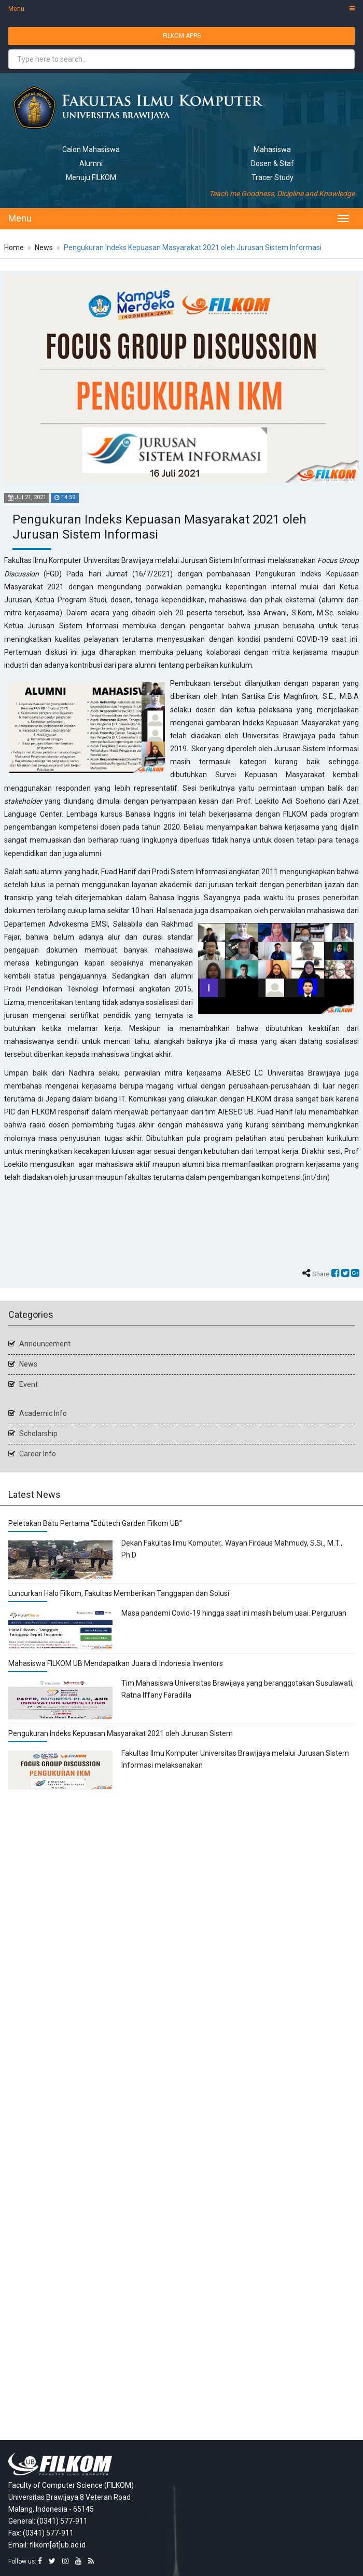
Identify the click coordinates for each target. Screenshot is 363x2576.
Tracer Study (273, 177)
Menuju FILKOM (91, 177)
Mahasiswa (272, 149)
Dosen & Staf (272, 163)
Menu (181, 8)
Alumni (91, 163)
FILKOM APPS (182, 35)
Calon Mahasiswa (91, 149)
